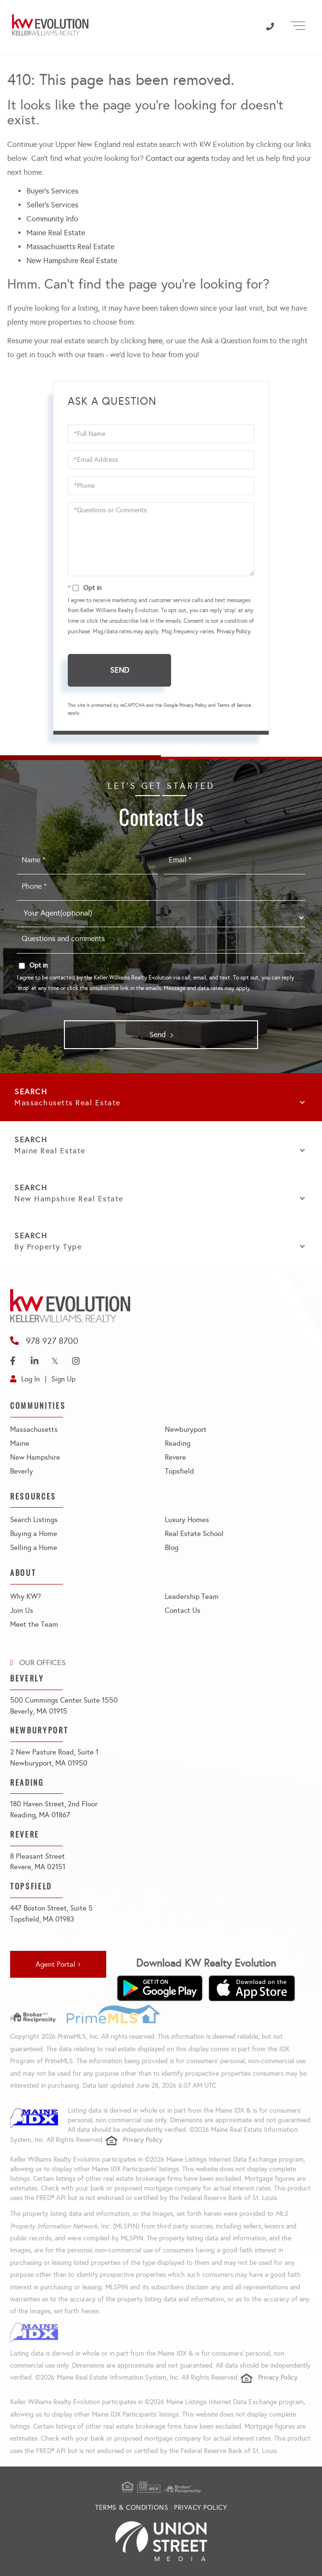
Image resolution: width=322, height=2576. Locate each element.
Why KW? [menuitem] (25, 1596)
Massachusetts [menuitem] (34, 1429)
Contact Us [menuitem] (182, 1610)
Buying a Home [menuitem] (33, 1533)
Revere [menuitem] (175, 1457)
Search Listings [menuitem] (34, 1519)
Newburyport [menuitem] (186, 1429)
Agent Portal (55, 1964)
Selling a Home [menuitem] (33, 1547)
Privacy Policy (233, 631)
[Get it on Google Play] (159, 1988)
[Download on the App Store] (252, 1988)
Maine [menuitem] (19, 1443)
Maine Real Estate (55, 232)
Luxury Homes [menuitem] (187, 1519)
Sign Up (63, 1379)
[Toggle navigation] (298, 24)
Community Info (52, 218)
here (155, 340)
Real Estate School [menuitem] (194, 1533)
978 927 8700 (52, 1341)
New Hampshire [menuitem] (35, 1457)
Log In (30, 1379)
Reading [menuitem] (177, 1443)
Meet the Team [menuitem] (34, 1624)
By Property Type (48, 1246)
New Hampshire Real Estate (71, 260)
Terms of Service (234, 705)
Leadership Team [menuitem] (192, 1596)
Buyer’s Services (52, 190)
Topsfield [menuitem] (179, 1471)
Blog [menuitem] (171, 1547)
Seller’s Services (52, 204)
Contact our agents (177, 158)
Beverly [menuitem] (21, 1471)
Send (119, 670)
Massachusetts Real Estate (70, 246)
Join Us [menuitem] (21, 1610)
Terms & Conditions (131, 2507)
